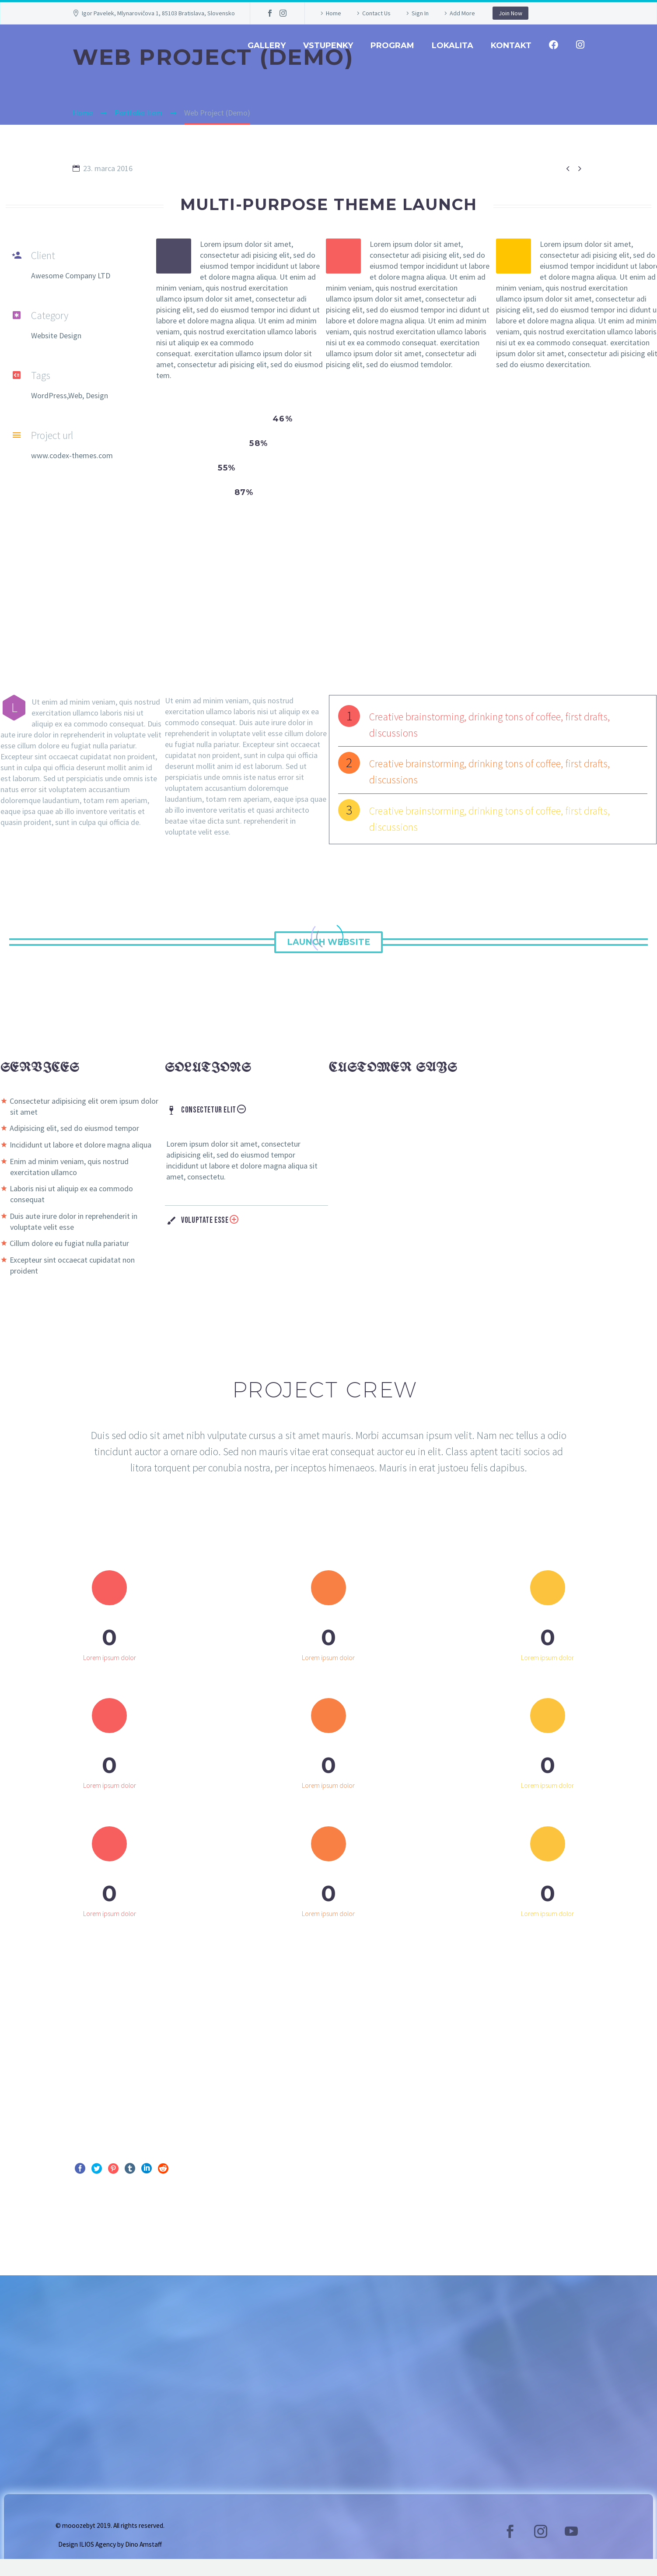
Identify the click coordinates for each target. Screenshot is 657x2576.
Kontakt (511, 45)
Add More (462, 13)
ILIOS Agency (97, 2561)
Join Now (510, 13)
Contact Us (376, 13)
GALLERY (267, 45)
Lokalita (452, 45)
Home (333, 13)
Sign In (420, 13)
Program (392, 45)
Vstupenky (328, 45)
